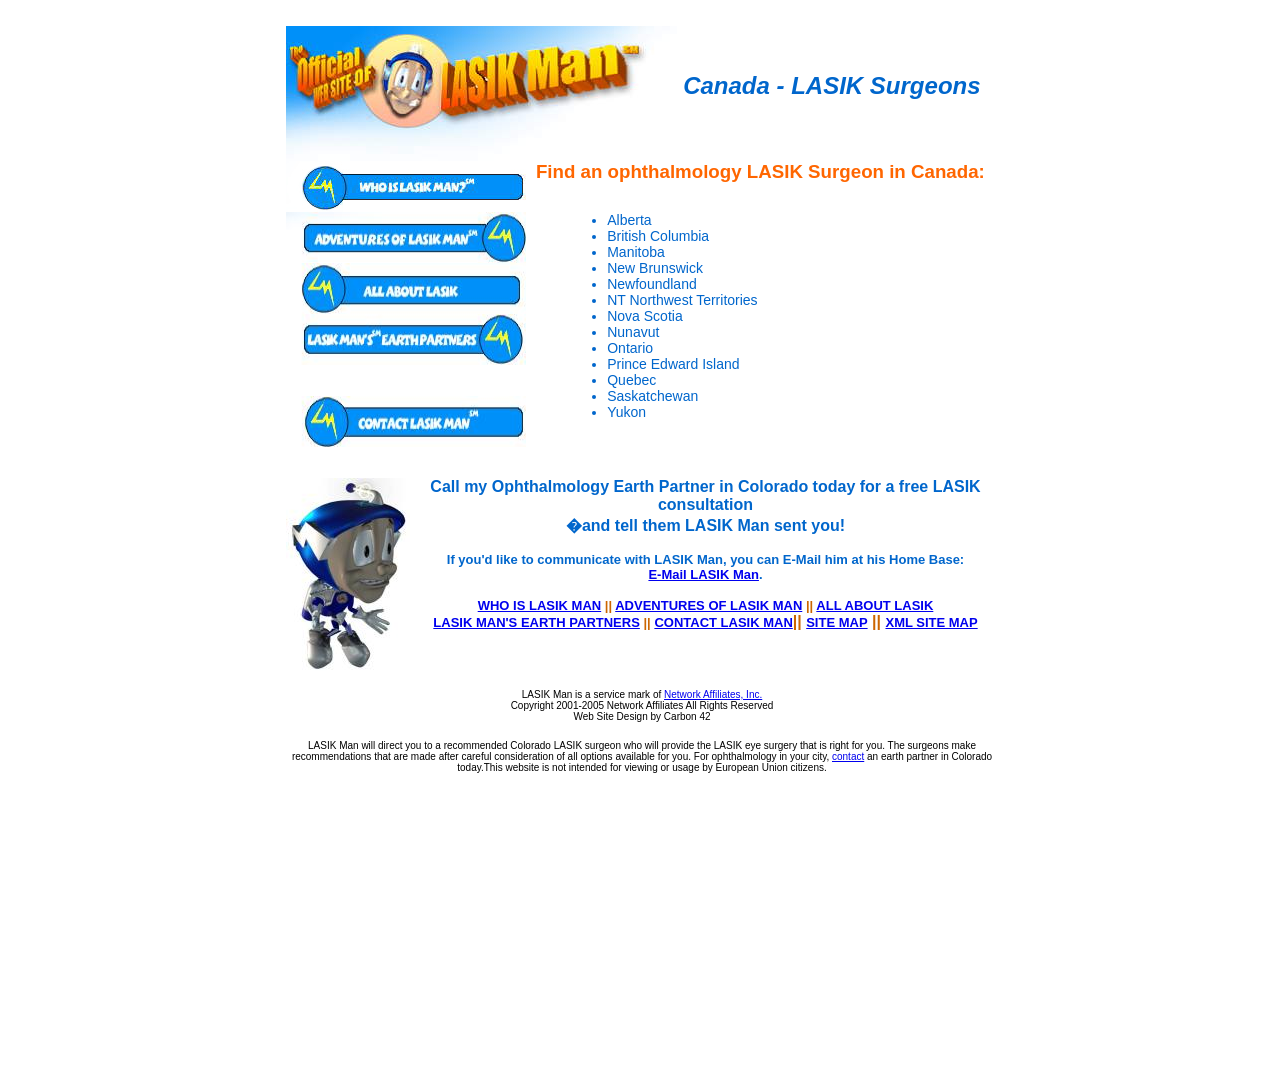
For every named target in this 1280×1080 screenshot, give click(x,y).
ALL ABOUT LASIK (874, 605)
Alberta (629, 220)
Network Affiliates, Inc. (713, 694)
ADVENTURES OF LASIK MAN (708, 605)
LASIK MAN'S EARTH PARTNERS (536, 622)
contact (848, 756)
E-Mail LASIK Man (703, 574)
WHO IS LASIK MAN (540, 605)
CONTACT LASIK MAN (723, 622)
